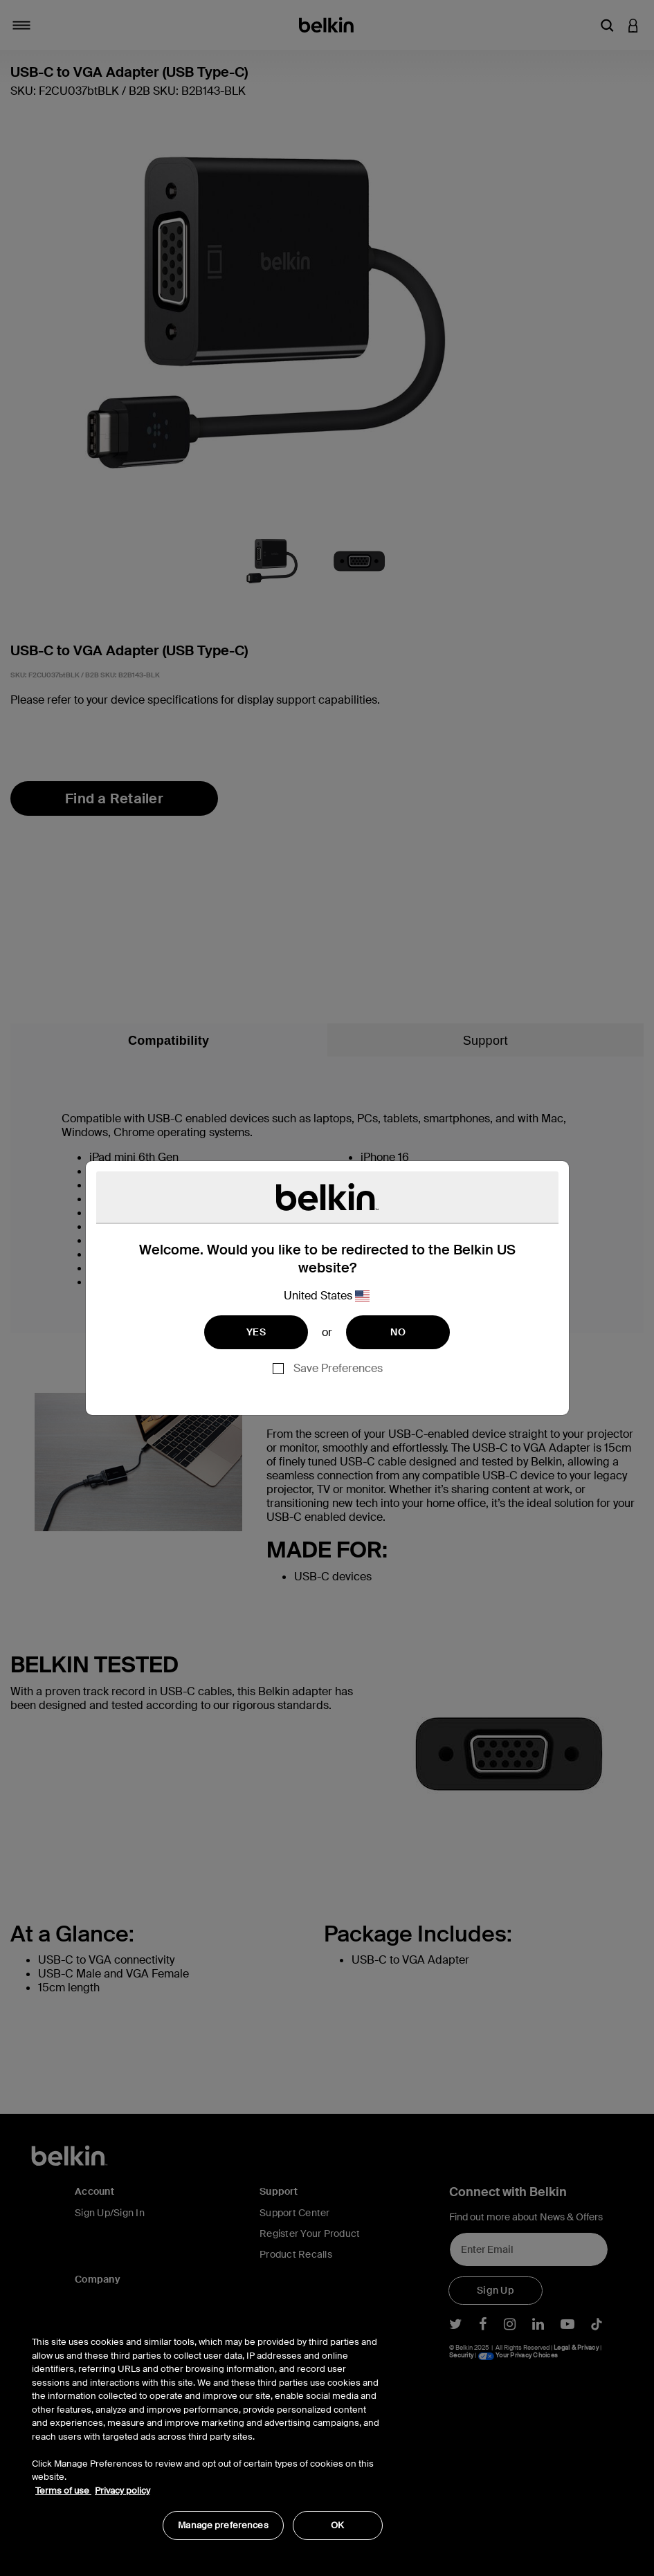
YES (256, 1332)
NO (398, 1332)
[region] (207, 2431)
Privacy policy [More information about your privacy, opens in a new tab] (122, 2490)
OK (337, 2525)
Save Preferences (338, 1368)
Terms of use (63, 2490)
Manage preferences (223, 2525)
